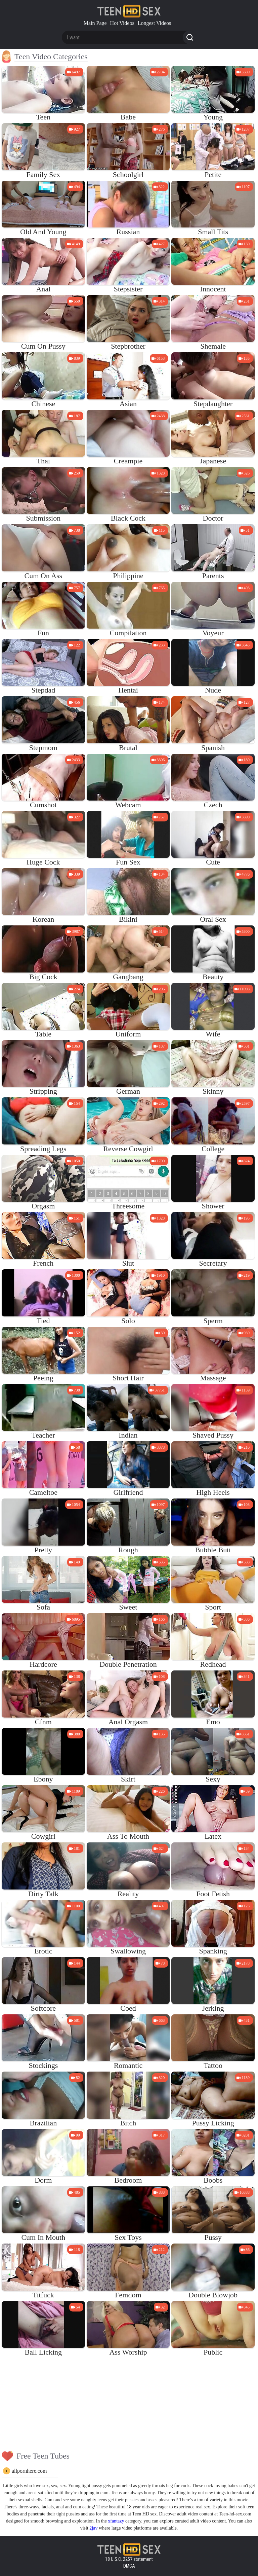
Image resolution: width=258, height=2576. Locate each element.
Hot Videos (122, 23)
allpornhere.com (29, 2471)
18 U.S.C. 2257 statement (129, 2559)
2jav (93, 2528)
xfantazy (116, 2521)
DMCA (129, 2566)
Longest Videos (154, 23)
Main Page (95, 23)
